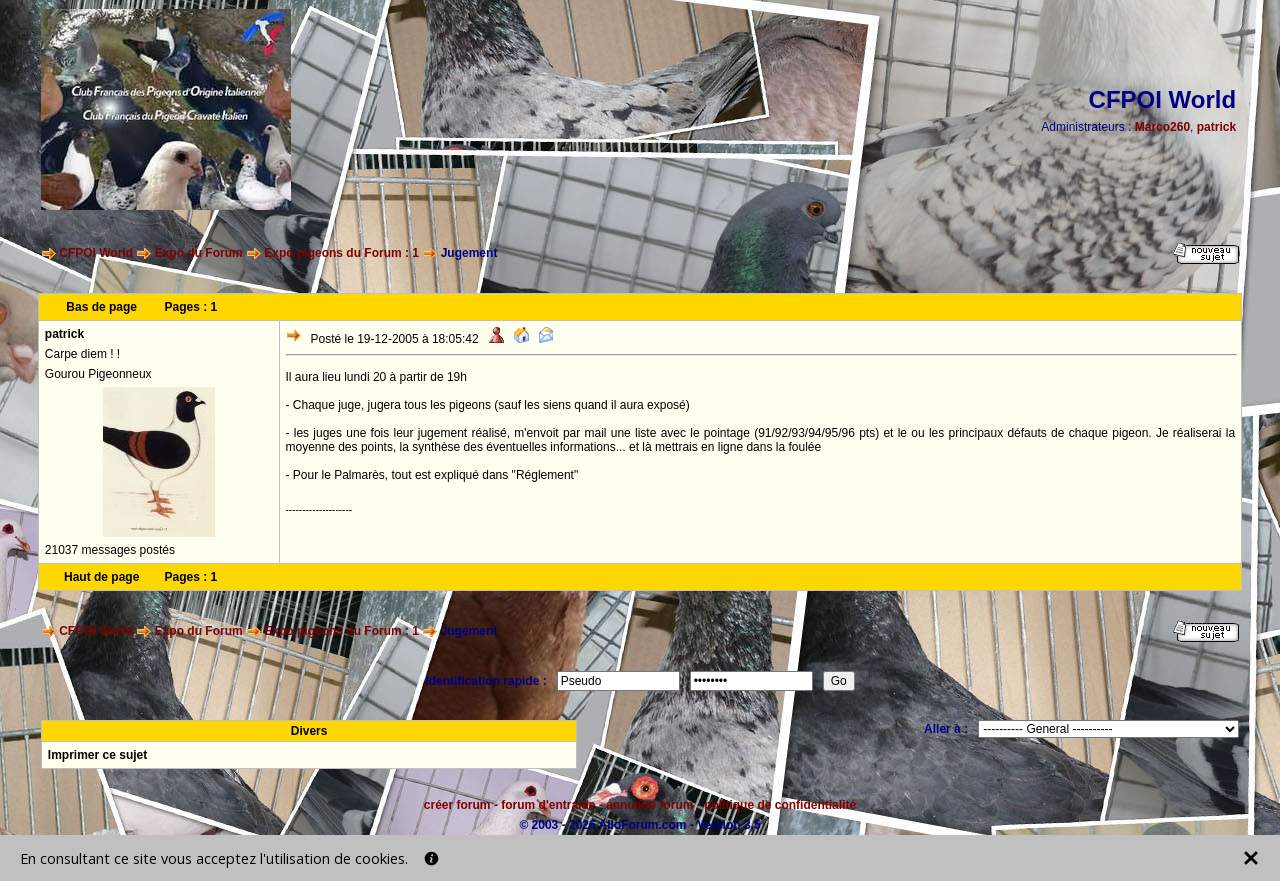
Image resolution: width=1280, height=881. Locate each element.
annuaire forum (649, 805)
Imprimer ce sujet (97, 755)
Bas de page (101, 307)
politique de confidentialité (780, 805)
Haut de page (101, 577)
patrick (1216, 127)
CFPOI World (96, 253)
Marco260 (1162, 127)
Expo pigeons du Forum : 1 (341, 253)
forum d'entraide (548, 805)
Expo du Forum (199, 253)
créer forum (457, 805)
